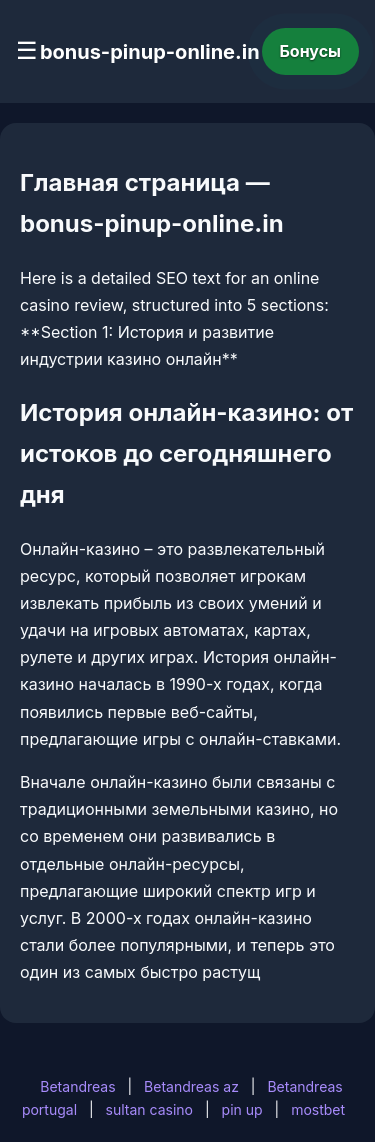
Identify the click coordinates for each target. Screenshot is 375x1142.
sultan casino (149, 1109)
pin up (242, 1109)
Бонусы (311, 51)
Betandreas (77, 1086)
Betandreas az (191, 1086)
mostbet (318, 1109)
